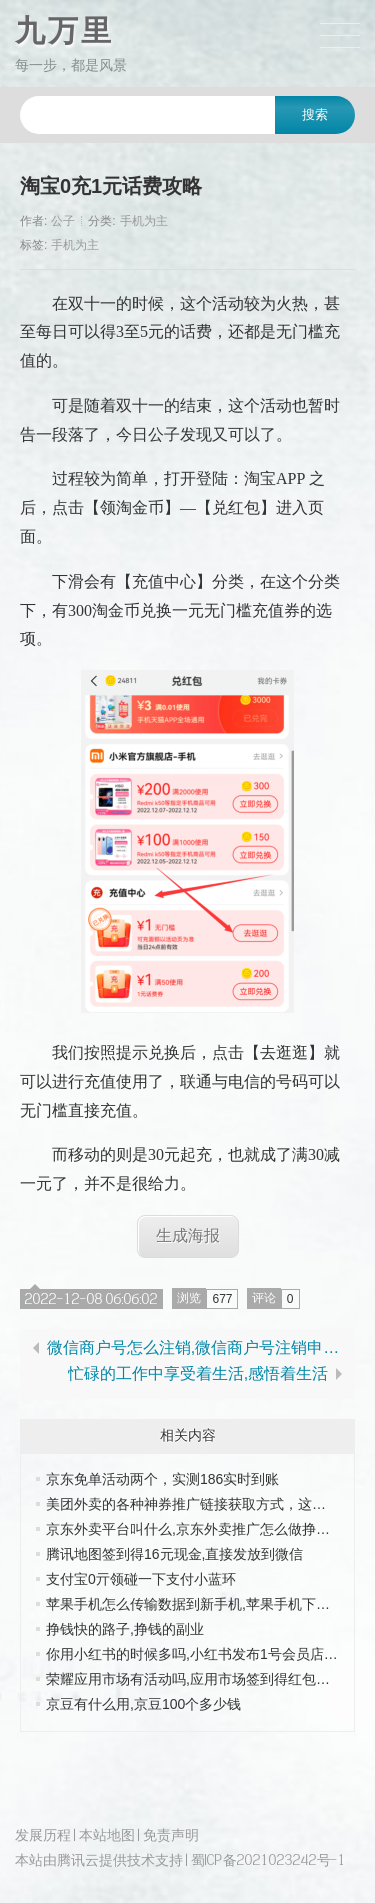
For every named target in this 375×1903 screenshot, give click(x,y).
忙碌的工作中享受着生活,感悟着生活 (198, 1374)
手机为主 (144, 221)
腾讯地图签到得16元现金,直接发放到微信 (174, 1554)
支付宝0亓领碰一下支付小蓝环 (141, 1579)
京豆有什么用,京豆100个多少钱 (143, 1704)
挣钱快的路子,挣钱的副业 (125, 1629)
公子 (63, 221)
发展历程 (43, 1834)
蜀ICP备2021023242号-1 (268, 1859)
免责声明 (171, 1834)
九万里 (64, 30)
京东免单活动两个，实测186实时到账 (162, 1479)
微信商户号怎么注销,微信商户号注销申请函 (198, 1348)
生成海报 (188, 1235)
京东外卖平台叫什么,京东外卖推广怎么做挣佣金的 (202, 1529)
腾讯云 (78, 1859)
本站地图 (107, 1834)
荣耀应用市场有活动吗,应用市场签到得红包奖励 (195, 1679)
